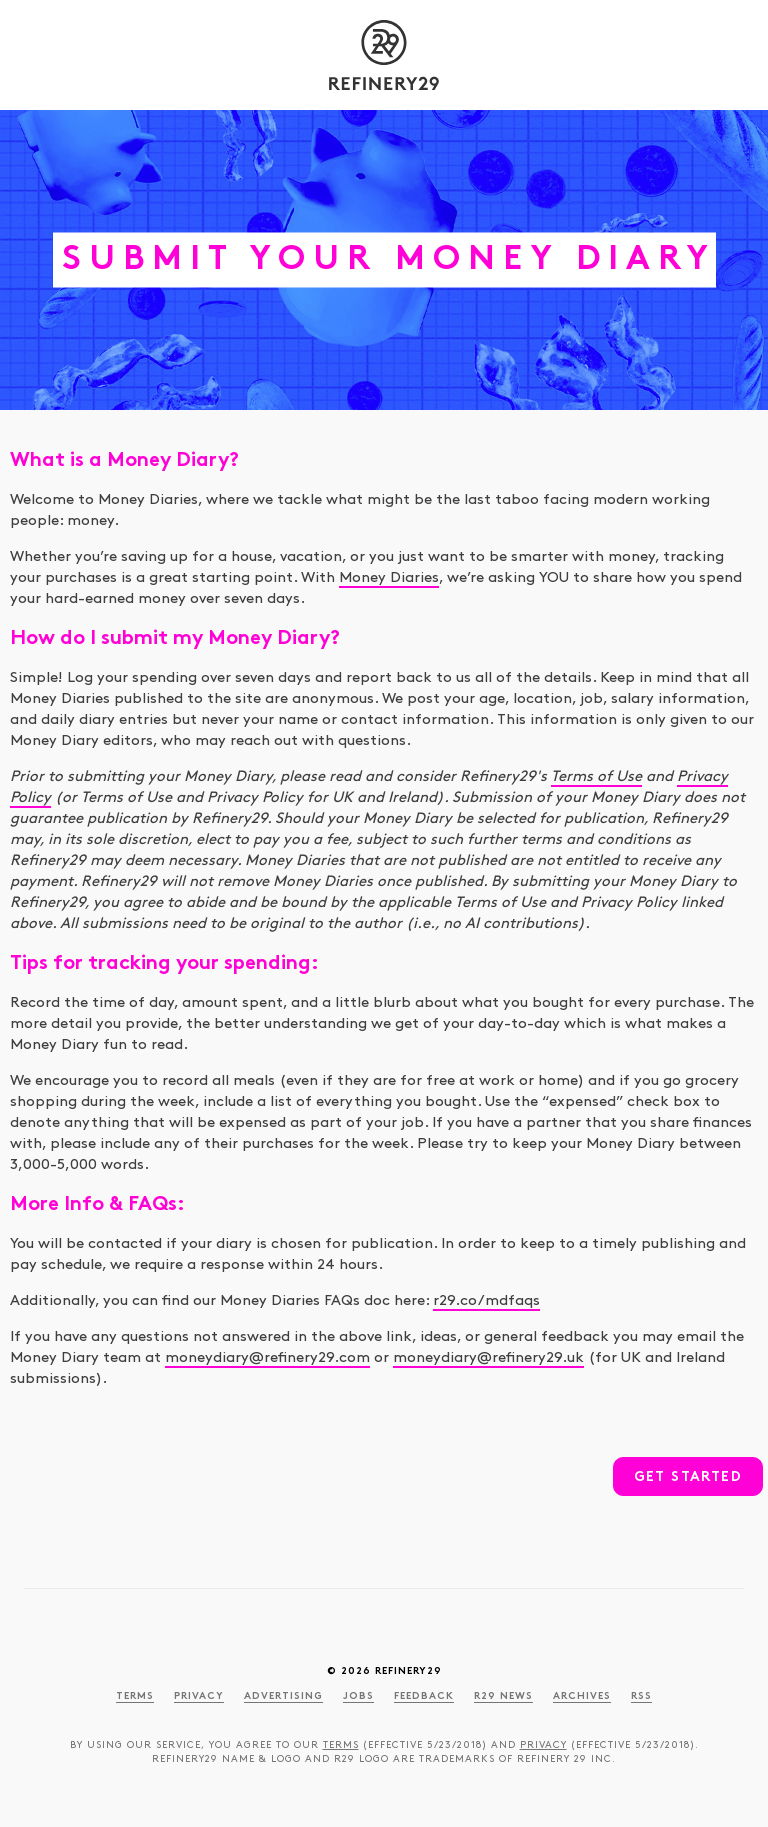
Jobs (358, 1696)
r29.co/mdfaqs (486, 1301)
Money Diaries (389, 578)
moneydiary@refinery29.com (267, 1358)
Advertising (283, 1696)
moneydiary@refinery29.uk (488, 1358)
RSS (641, 1696)
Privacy (199, 1696)
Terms (135, 1696)
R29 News (503, 1696)
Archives (582, 1696)
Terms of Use (596, 777)
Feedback (424, 1696)
